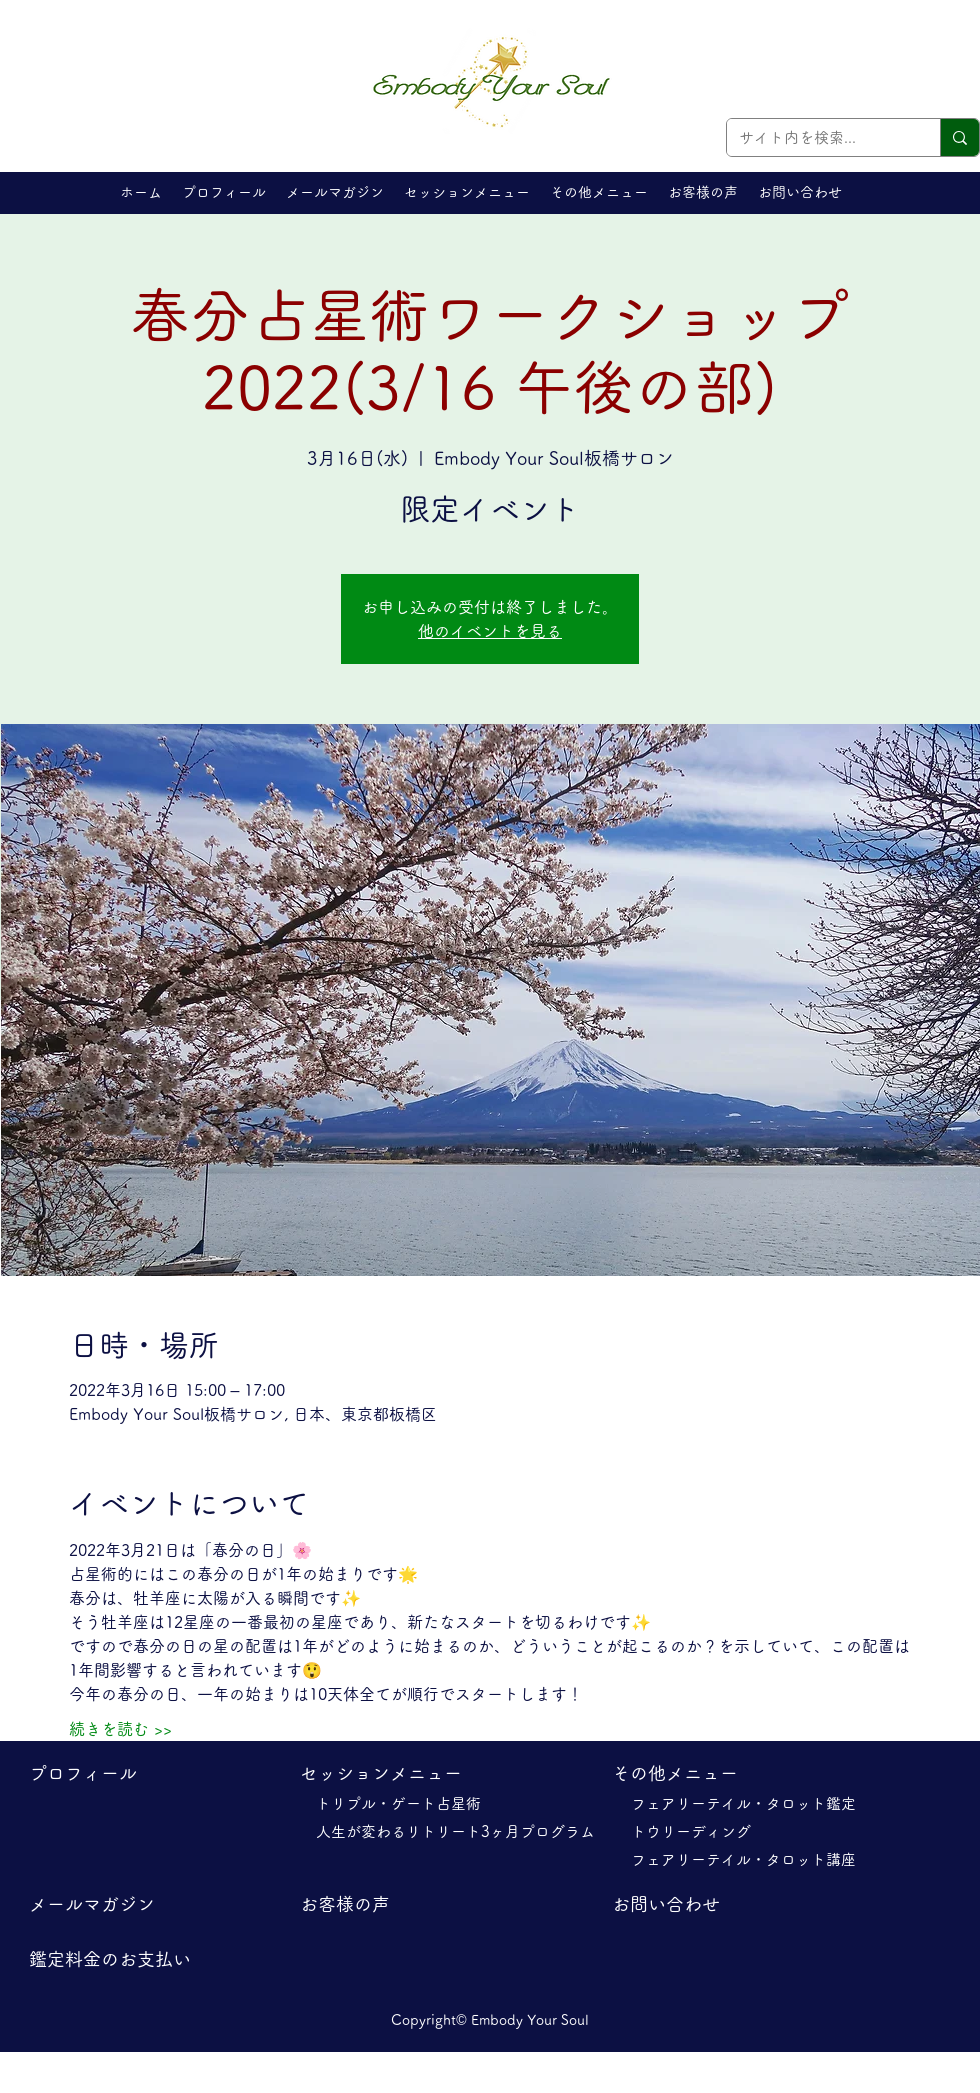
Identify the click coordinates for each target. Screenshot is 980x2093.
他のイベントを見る (490, 631)
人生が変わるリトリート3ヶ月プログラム (463, 1831)
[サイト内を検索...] (818, 137)
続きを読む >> (120, 1729)
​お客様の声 (345, 1904)
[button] (467, 192)
